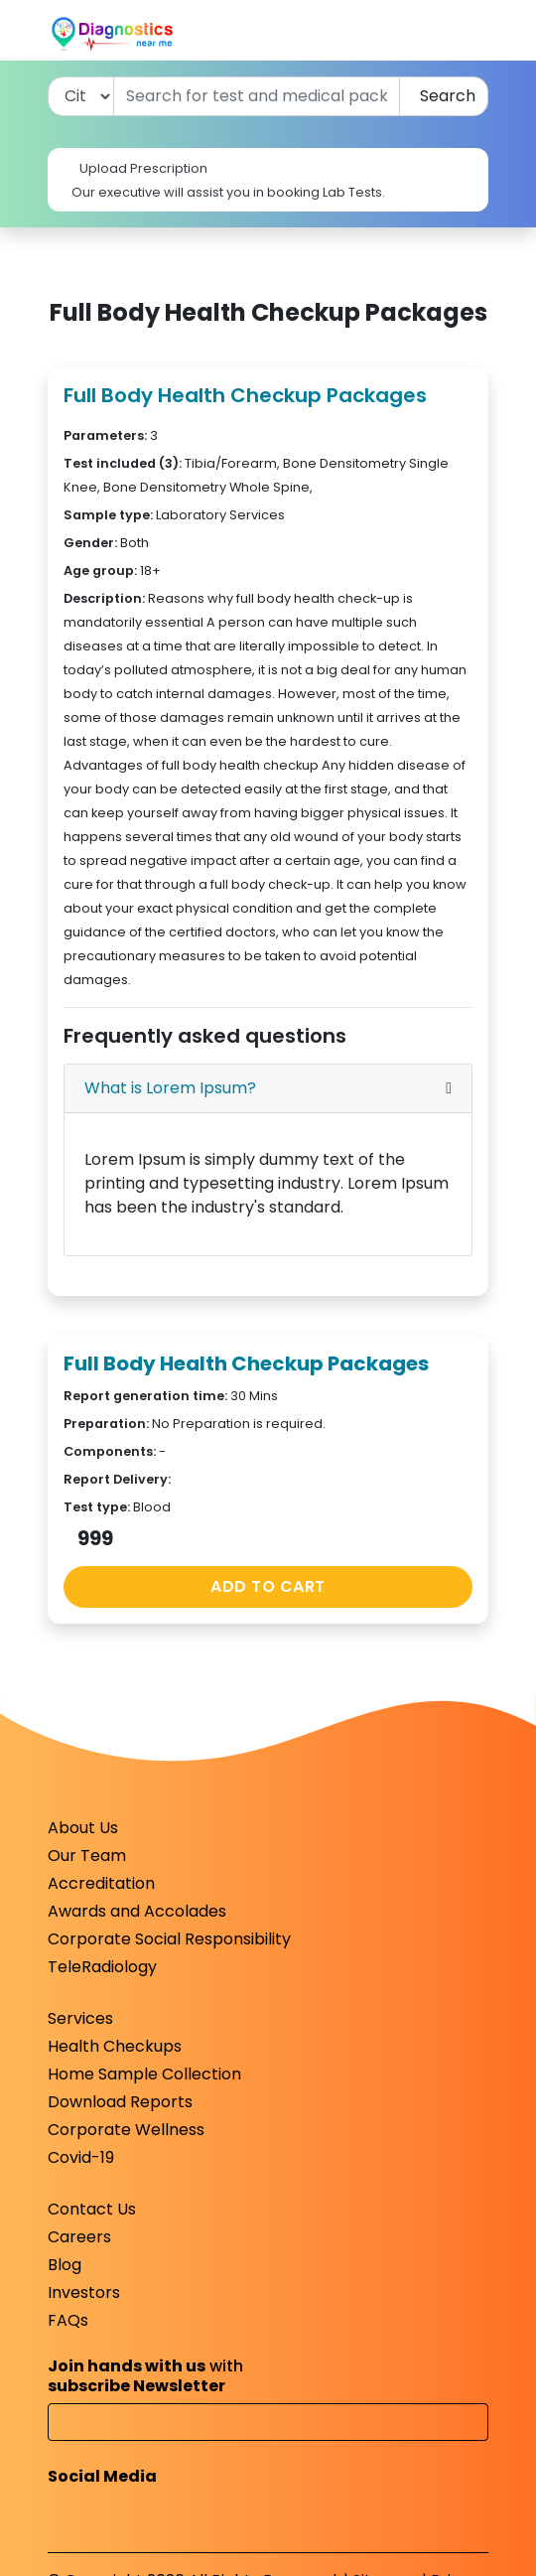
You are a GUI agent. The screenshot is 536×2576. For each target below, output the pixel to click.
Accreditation (101, 1883)
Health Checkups (115, 2046)
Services (80, 2018)
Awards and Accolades (137, 1911)
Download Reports (120, 2101)
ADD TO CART (268, 1586)
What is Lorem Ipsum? (170, 1087)
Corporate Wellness (126, 2129)
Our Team (87, 1855)
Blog (64, 2264)
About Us (83, 1827)
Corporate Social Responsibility (169, 1939)
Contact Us (92, 2209)
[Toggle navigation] (476, 34)
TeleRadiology (102, 1966)
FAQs (68, 2320)
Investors (84, 2292)
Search (443, 95)
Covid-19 (81, 2157)
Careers (79, 2236)
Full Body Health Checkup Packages (245, 395)
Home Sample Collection (144, 2074)
